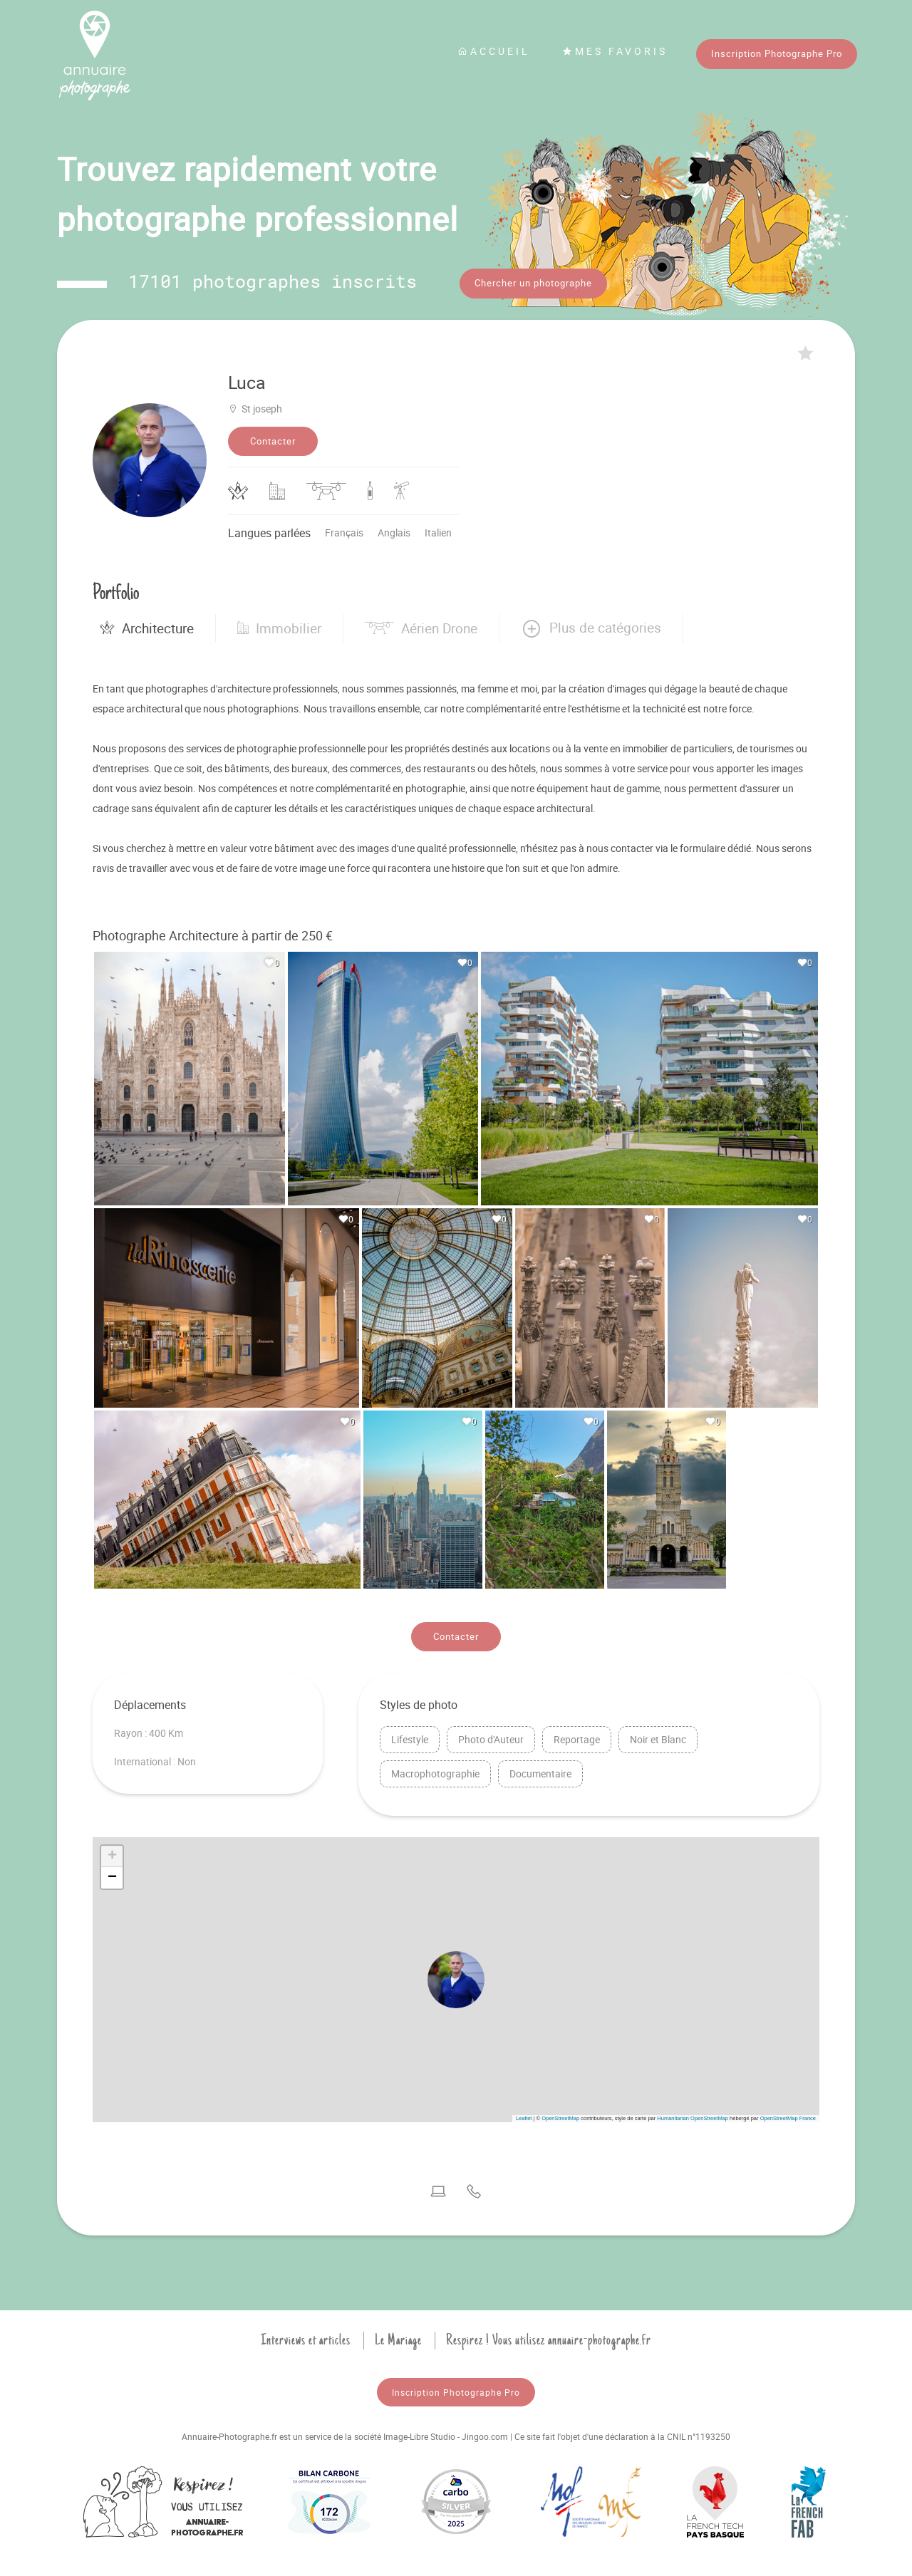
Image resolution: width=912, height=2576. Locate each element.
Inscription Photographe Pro (776, 53)
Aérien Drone (421, 625)
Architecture (147, 625)
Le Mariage (398, 2336)
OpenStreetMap (560, 2114)
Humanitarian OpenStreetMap (692, 2114)
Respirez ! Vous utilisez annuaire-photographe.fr (548, 2336)
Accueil (493, 51)
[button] (591, 625)
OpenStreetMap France (788, 2114)
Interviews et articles (306, 2336)
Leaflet (524, 2114)
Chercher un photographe (533, 282)
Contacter (273, 437)
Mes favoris (615, 51)
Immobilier (279, 625)
